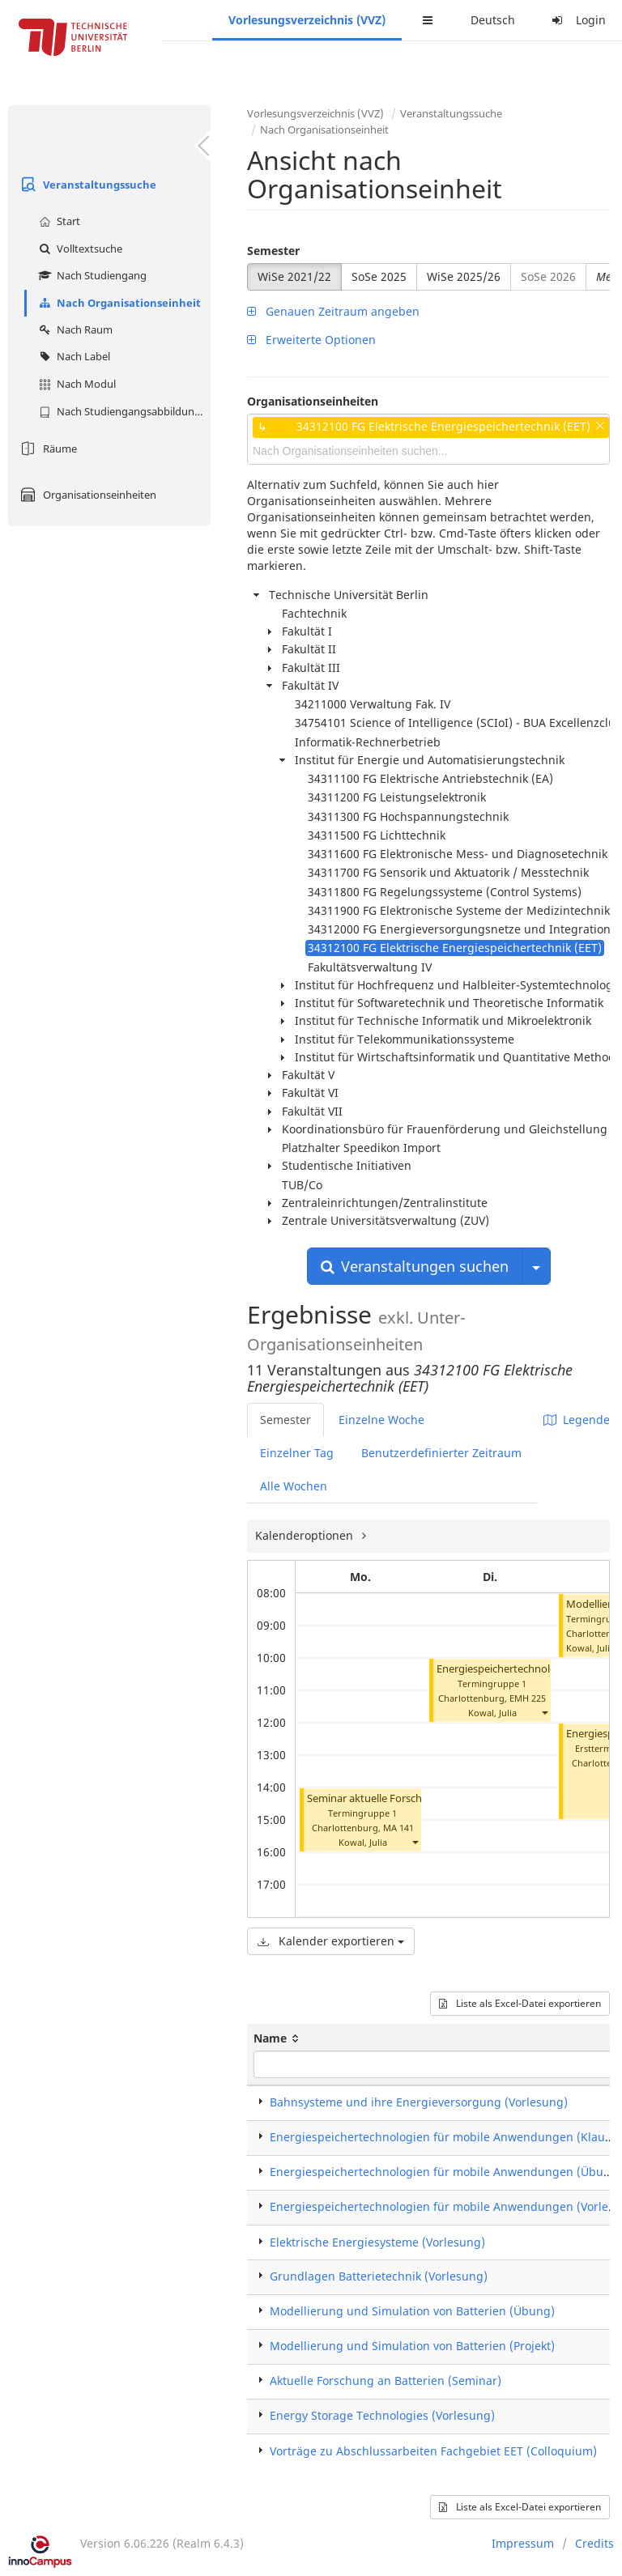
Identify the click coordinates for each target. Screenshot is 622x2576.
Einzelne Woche (381, 1419)
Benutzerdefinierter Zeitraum (441, 1452)
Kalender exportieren (331, 1941)
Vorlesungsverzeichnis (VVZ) (307, 20)
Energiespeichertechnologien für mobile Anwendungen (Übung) (446, 2171)
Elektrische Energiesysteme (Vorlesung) (377, 2242)
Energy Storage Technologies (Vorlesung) (382, 2415)
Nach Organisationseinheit (118, 302)
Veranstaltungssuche (86, 184)
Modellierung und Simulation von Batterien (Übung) (412, 2311)
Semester (273, 250)
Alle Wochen (293, 1486)
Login (576, 20)
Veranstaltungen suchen (415, 1266)
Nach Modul (75, 383)
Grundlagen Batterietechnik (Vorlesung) (379, 2276)
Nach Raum (74, 329)
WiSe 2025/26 (464, 276)
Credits (594, 2543)
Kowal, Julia (363, 1842)
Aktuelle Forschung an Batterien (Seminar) (385, 2380)
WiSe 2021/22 (294, 276)
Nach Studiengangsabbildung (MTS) (123, 411)
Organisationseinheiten (86, 494)
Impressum (523, 2543)
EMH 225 (527, 1698)
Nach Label (72, 356)
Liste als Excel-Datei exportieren (520, 2003)
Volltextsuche (78, 248)
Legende (576, 1419)
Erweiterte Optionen (311, 339)
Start (57, 221)
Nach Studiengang (91, 275)
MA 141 (398, 1827)
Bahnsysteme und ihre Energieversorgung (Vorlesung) (419, 2102)
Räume (46, 448)
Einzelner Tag (297, 1452)
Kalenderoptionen (305, 1535)
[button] (415, 1842)
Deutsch (493, 20)
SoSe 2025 (379, 276)
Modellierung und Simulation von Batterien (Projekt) (412, 2345)
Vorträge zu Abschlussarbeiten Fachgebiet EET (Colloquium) (433, 2451)
